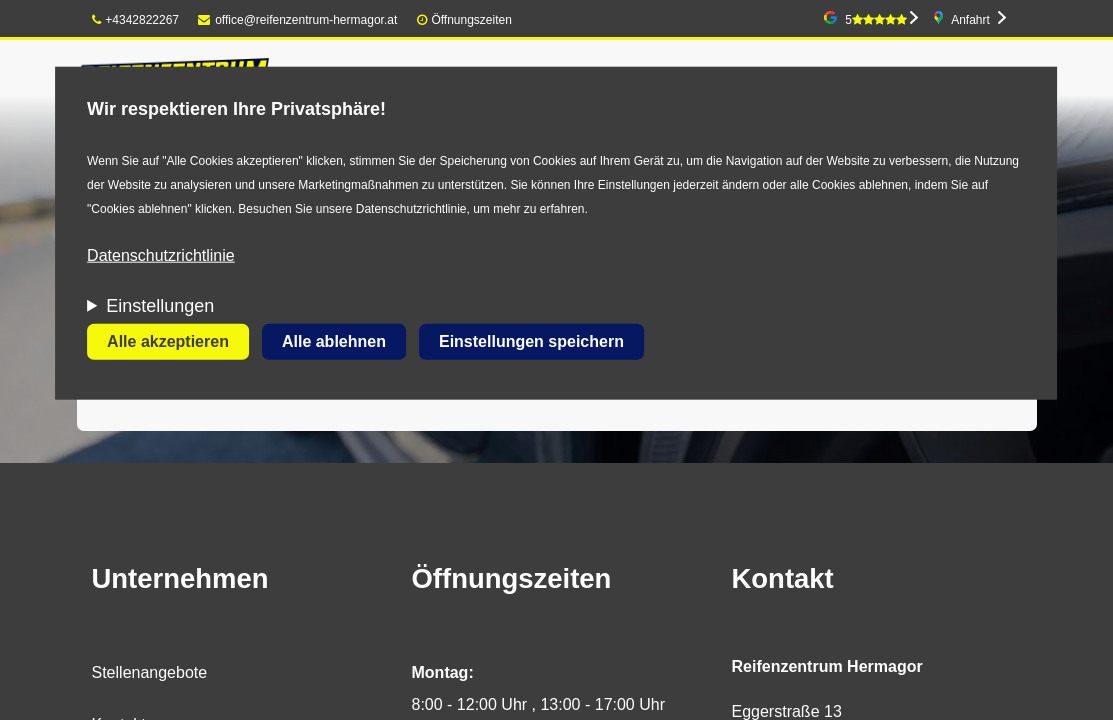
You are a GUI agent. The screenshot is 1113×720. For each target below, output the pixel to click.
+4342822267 (136, 20)
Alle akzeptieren (168, 341)
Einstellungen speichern (531, 341)
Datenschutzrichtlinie (161, 255)
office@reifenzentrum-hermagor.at (297, 20)
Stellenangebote (150, 672)
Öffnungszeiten (471, 20)
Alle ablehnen (334, 341)
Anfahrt (970, 20)
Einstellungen (160, 306)
